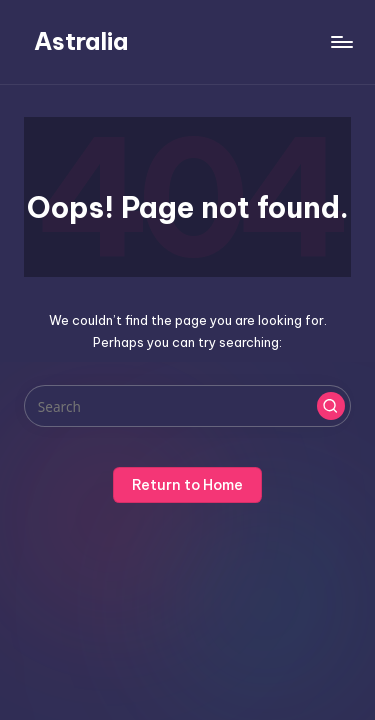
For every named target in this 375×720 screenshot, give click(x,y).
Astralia (81, 41)
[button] (331, 406)
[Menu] (341, 41)
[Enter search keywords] (187, 406)
